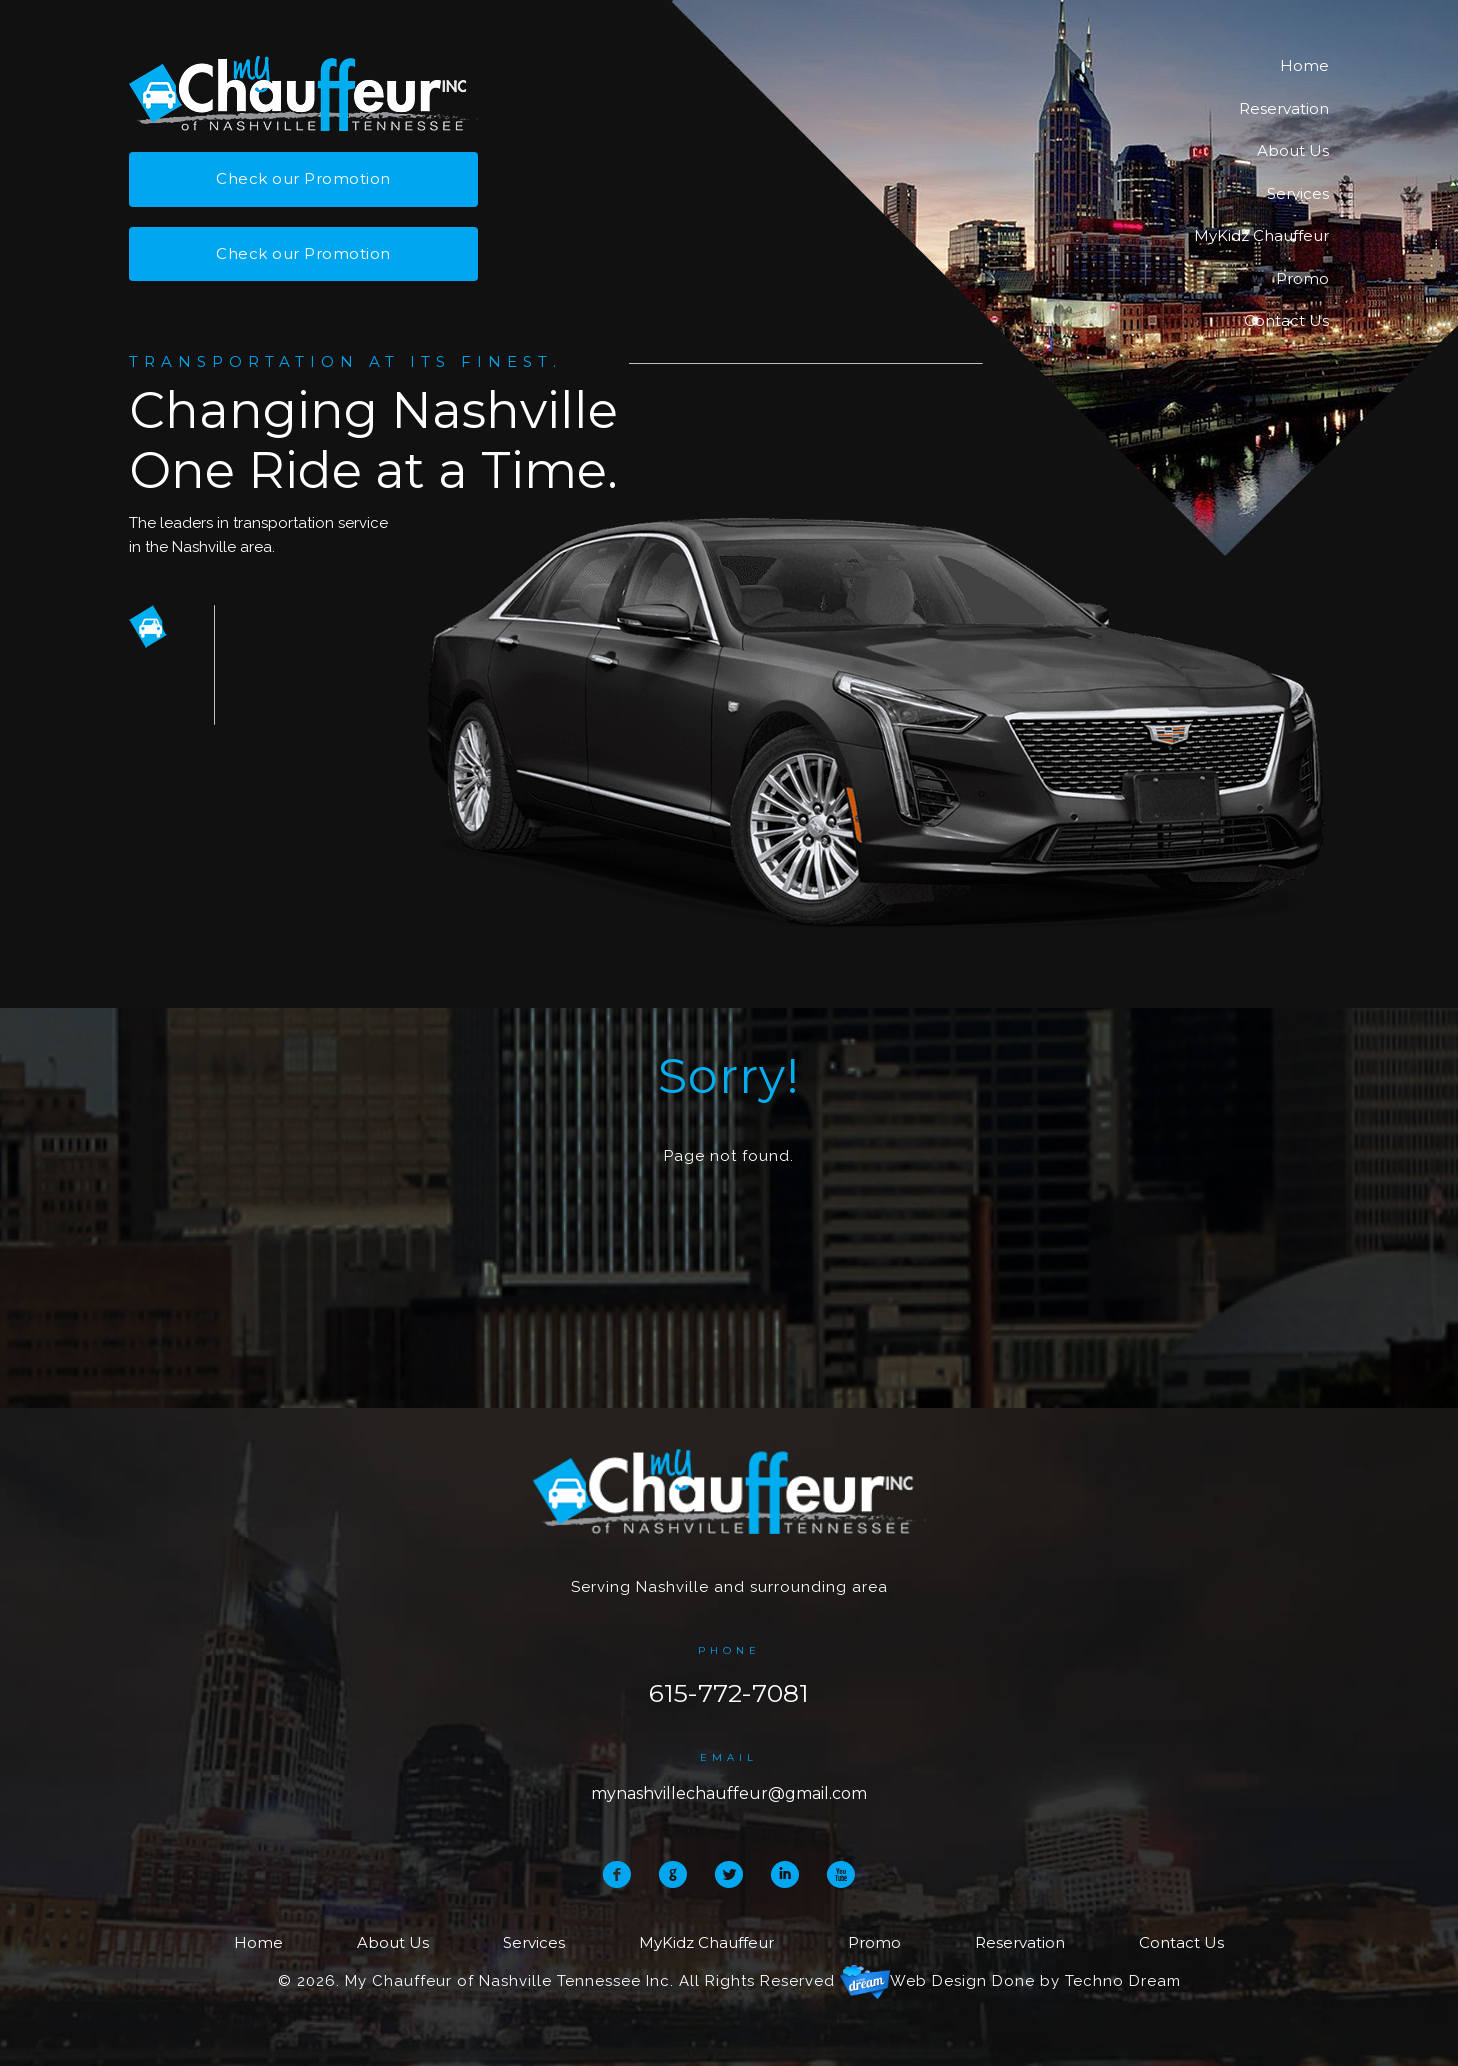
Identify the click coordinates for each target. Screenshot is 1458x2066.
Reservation (1284, 108)
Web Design (938, 1981)
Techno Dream (1123, 1981)
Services (1298, 193)
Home (1304, 65)
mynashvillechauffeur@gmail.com (729, 1793)
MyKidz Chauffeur (1261, 235)
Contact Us (1286, 320)
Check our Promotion (303, 178)
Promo (1302, 278)
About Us (1293, 150)
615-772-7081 (729, 1693)
